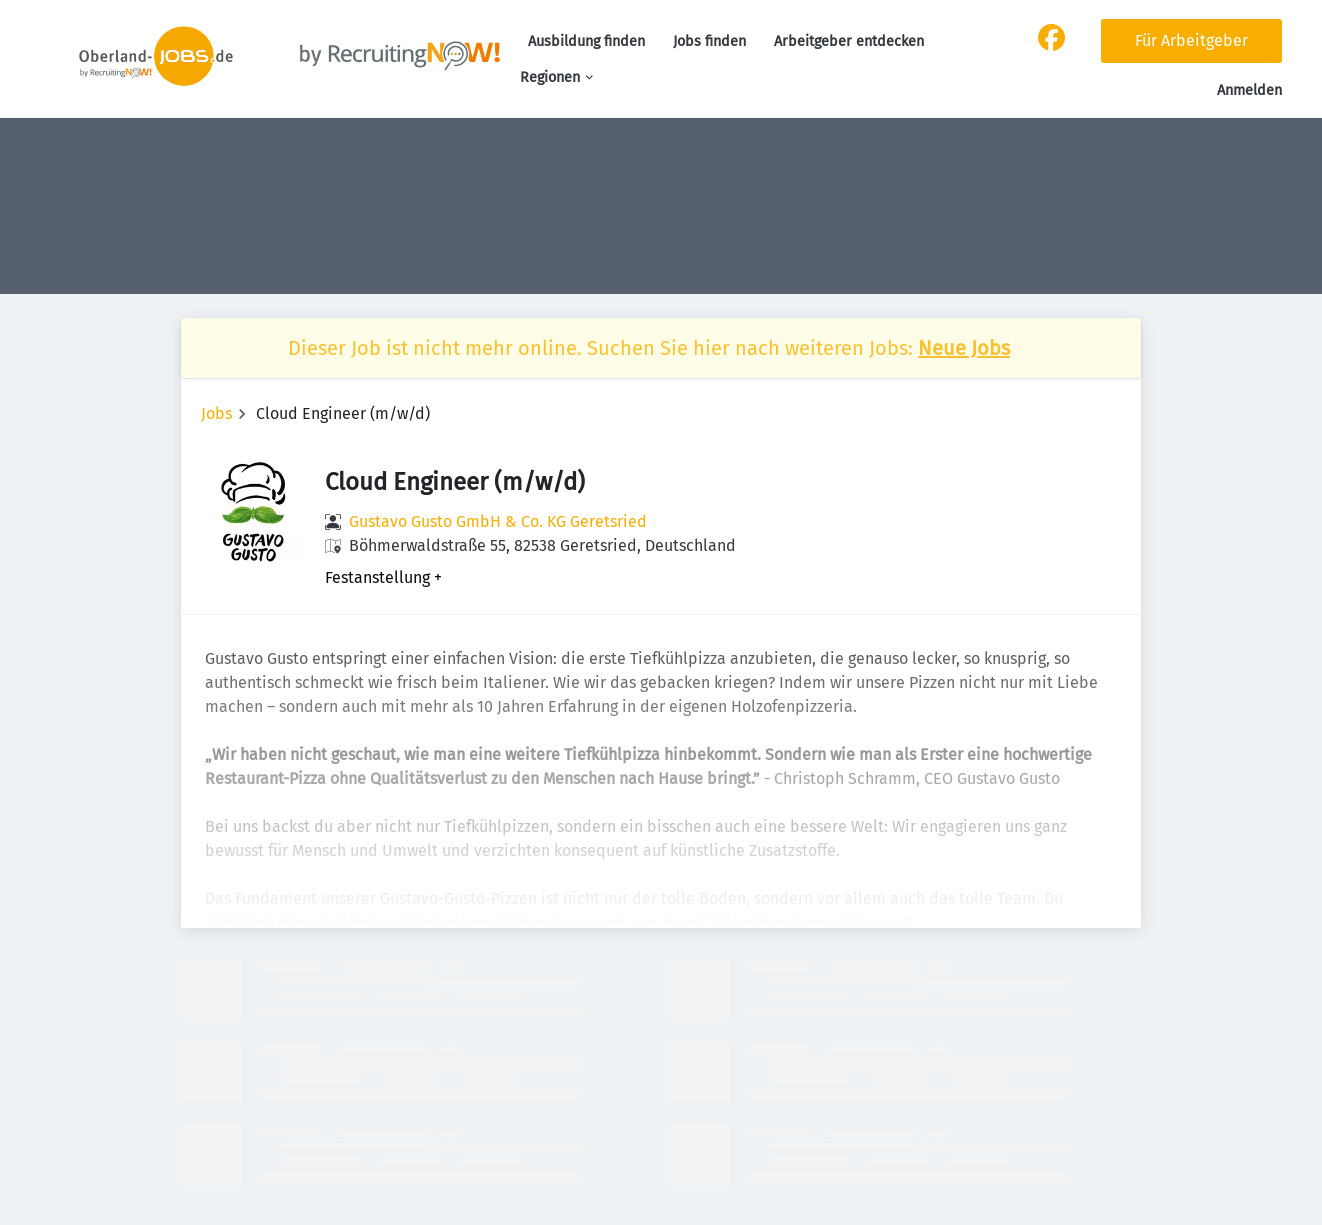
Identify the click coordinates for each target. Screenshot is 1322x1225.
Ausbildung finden (586, 41)
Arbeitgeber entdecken (849, 41)
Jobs (216, 413)
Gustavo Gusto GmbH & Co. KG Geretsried (498, 521)
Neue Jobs (964, 348)
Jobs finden (709, 41)
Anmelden (1249, 90)
